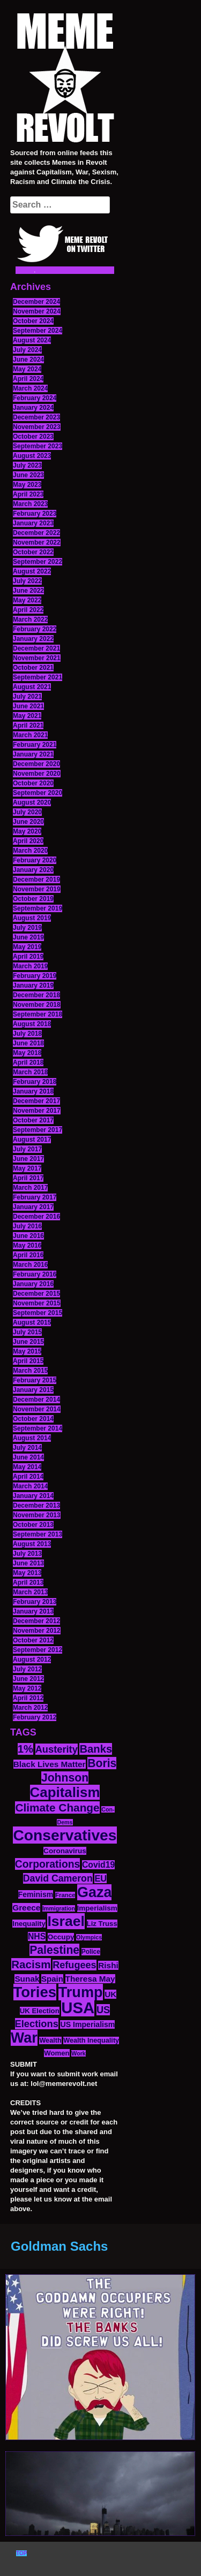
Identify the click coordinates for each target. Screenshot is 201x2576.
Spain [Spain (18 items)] (52, 1978)
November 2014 (37, 1409)
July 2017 (27, 1149)
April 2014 (28, 1476)
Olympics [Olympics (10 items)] (89, 1937)
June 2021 (28, 706)
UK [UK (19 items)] (110, 1994)
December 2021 (36, 648)
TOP (21, 2553)
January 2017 (33, 1207)
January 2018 (33, 1091)
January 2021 (33, 754)
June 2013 (28, 1563)
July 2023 (27, 465)
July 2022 (27, 581)
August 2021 (32, 687)
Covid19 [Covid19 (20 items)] (98, 1864)
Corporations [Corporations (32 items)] (47, 1864)
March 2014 (30, 1486)
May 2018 (27, 1053)
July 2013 (27, 1553)
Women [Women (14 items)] (56, 2053)
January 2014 (33, 1496)
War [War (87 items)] (24, 2038)
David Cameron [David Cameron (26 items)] (58, 1878)
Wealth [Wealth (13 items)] (50, 2040)
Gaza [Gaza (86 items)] (94, 1892)
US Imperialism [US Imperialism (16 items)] (87, 2024)
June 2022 (28, 590)
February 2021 (34, 744)
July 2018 (27, 1033)
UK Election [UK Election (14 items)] (39, 2011)
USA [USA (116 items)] (77, 2007)
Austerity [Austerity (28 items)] (56, 1749)
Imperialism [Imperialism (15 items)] (97, 1908)
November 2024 (37, 311)
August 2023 (32, 456)
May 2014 (27, 1467)
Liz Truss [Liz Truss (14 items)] (102, 1924)
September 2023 (37, 446)
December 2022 (36, 533)
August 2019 (32, 918)
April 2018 (28, 1062)
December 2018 (36, 995)
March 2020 (30, 850)
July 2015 (27, 1332)
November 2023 (37, 427)
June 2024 (28, 359)
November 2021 (37, 658)
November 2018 (37, 1004)
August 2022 (32, 571)
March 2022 (30, 619)
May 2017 (27, 1168)
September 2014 (37, 1428)
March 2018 (30, 1072)
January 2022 (33, 639)
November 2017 (37, 1110)
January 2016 (33, 1284)
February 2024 (34, 398)
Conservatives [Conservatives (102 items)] (64, 1835)
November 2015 (37, 1303)
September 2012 (37, 1650)
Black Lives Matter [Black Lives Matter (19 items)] (49, 1764)
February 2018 (34, 1082)
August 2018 (32, 1024)
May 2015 (27, 1351)
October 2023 (33, 436)
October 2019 (33, 899)
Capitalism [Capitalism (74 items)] (65, 1792)
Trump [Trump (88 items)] (80, 1992)
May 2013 (27, 1573)
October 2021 (33, 667)
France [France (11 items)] (65, 1895)
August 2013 (32, 1544)
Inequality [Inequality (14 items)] (29, 1924)
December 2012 (36, 1621)
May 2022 (27, 600)
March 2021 (30, 735)
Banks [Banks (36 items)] (95, 1749)
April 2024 (28, 379)
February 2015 (34, 1380)
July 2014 (27, 1447)
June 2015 (28, 1342)
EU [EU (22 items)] (100, 1878)
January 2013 (33, 1611)
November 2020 (37, 773)
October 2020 (33, 783)
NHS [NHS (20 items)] (37, 1936)
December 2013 (36, 1505)
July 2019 (27, 927)
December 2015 (36, 1293)
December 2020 (36, 764)
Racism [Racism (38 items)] (30, 1964)
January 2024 (33, 407)
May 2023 (27, 484)
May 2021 (27, 716)
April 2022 (28, 610)
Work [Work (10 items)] (78, 2053)
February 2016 (34, 1274)
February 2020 (34, 860)
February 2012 (34, 1717)
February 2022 (34, 629)
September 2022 (37, 561)
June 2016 (28, 1236)
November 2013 (37, 1515)
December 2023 (36, 417)
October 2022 (33, 552)
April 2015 (28, 1361)
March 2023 (30, 504)
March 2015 (30, 1370)
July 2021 (27, 696)
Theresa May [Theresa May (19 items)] (90, 1978)
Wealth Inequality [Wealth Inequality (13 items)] (91, 2040)
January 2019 (33, 985)
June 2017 (28, 1159)
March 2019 (30, 966)
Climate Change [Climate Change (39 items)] (57, 1807)
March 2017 (30, 1187)
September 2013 (37, 1534)
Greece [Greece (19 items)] (26, 1907)
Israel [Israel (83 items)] (66, 1921)
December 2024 (36, 301)
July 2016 (27, 1226)
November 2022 (37, 542)
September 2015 (37, 1313)
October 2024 (33, 321)
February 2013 (34, 1602)
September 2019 (37, 908)
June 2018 (28, 1043)
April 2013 (28, 1582)
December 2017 (36, 1101)
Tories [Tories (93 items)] (35, 1992)
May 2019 (27, 947)
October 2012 (33, 1640)
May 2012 (27, 1688)
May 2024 (27, 369)
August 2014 (32, 1438)
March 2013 (30, 1592)
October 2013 (33, 1524)
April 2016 (28, 1255)
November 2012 (37, 1630)
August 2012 (32, 1659)
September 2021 (37, 677)
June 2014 (28, 1457)
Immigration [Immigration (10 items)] (58, 1908)
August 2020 (32, 802)
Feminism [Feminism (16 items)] (36, 1894)
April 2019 (28, 956)
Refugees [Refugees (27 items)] (74, 1965)
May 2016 (27, 1245)
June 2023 (28, 475)
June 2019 (28, 937)
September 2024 (37, 330)
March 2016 (30, 1264)
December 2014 (36, 1399)
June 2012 (28, 1679)
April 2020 (28, 841)
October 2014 (33, 1419)
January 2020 (33, 870)
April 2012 (28, 1698)
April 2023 (28, 494)
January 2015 (33, 1390)
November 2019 (37, 889)
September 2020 (37, 793)
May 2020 (27, 831)
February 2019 (34, 976)
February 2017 (34, 1197)
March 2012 (30, 1707)
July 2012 (27, 1669)
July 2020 (27, 812)
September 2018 (37, 1014)
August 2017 (32, 1139)
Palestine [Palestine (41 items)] (54, 1950)
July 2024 (27, 350)
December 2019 (36, 879)
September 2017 (37, 1130)
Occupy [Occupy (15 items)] (61, 1937)
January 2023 (33, 523)
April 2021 (28, 725)
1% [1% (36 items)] (25, 1749)
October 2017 (33, 1120)
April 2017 (28, 1178)
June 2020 (28, 821)
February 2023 (34, 513)
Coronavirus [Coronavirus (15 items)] (64, 1851)
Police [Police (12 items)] (90, 1951)
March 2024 (30, 388)
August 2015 (32, 1322)
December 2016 (36, 1216)
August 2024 (32, 340)
